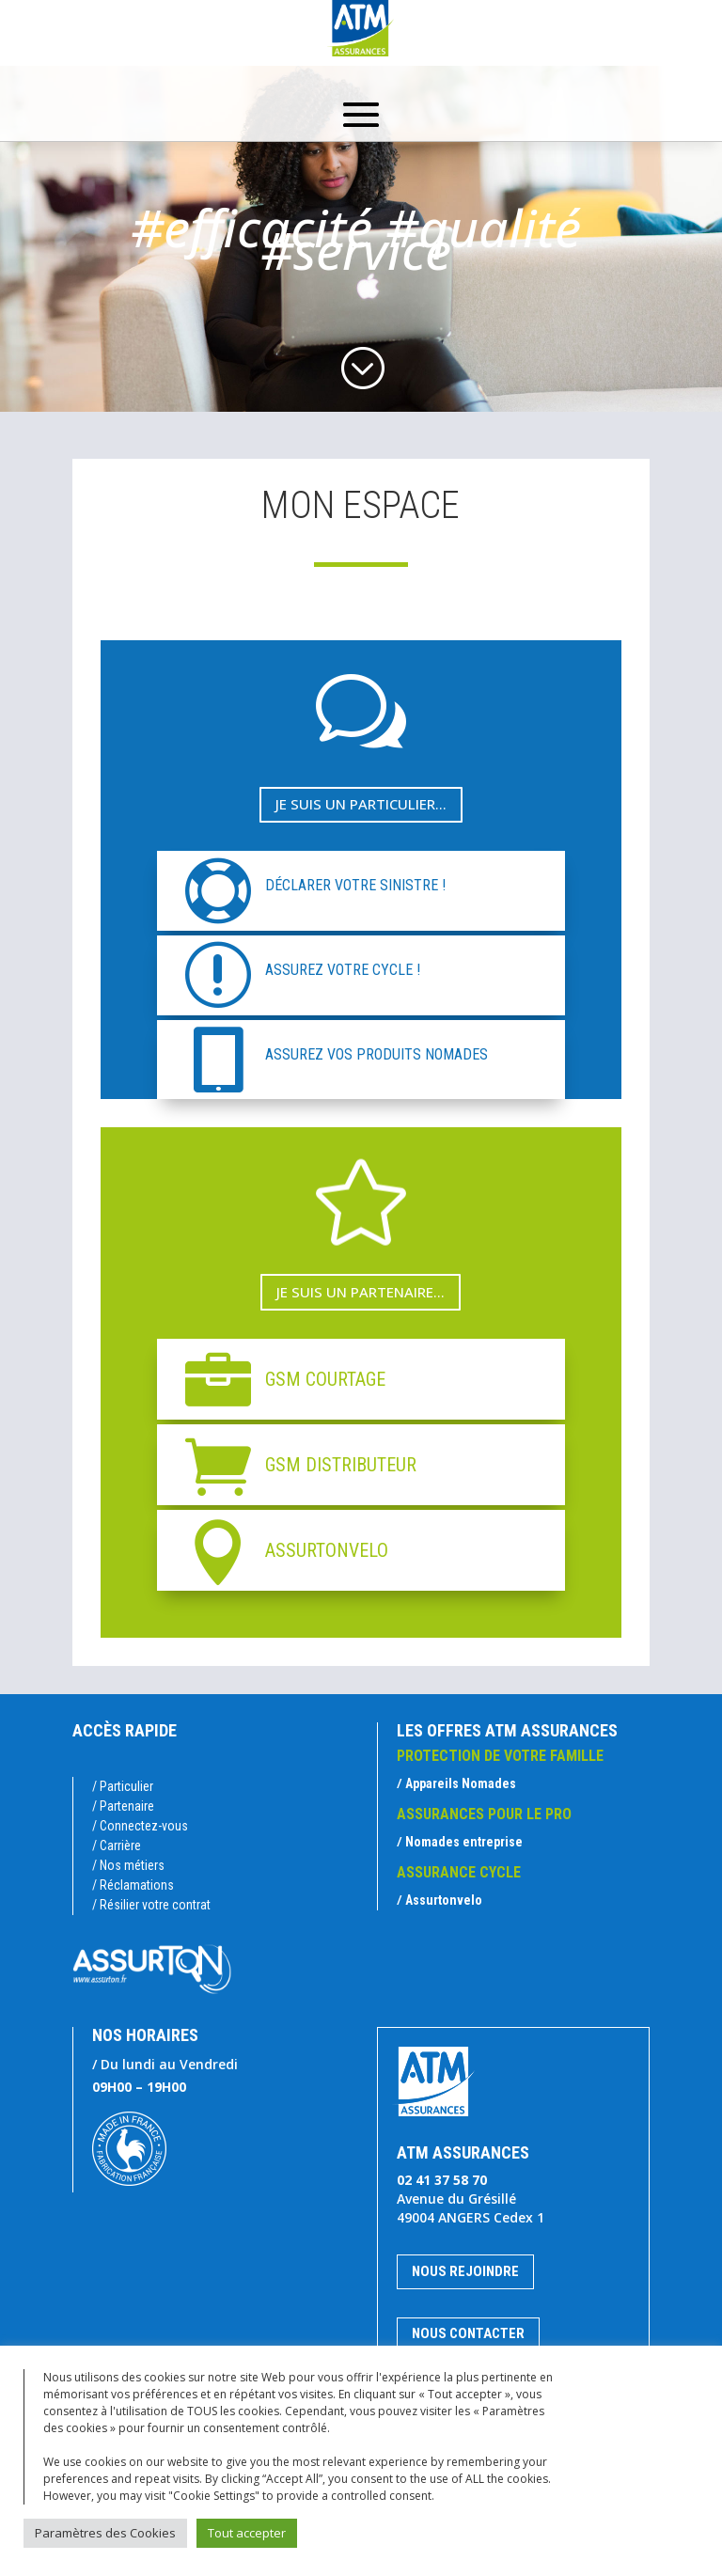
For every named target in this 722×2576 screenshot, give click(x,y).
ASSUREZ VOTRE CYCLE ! (342, 970)
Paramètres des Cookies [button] (105, 2532)
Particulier (126, 1786)
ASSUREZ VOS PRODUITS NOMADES (376, 1054)
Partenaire (127, 1806)
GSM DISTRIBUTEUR (340, 1464)
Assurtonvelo (443, 1900)
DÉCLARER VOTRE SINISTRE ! (355, 885)
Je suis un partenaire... (360, 1291)
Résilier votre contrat (155, 1904)
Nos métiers (132, 1865)
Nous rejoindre (465, 2271)
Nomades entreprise (464, 1841)
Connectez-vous (144, 1825)
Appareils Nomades (460, 1783)
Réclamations (137, 1885)
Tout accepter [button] (247, 2532)
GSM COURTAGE (325, 1379)
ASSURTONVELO (326, 1550)
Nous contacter (468, 2333)
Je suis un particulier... (361, 803)
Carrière (120, 1845)
